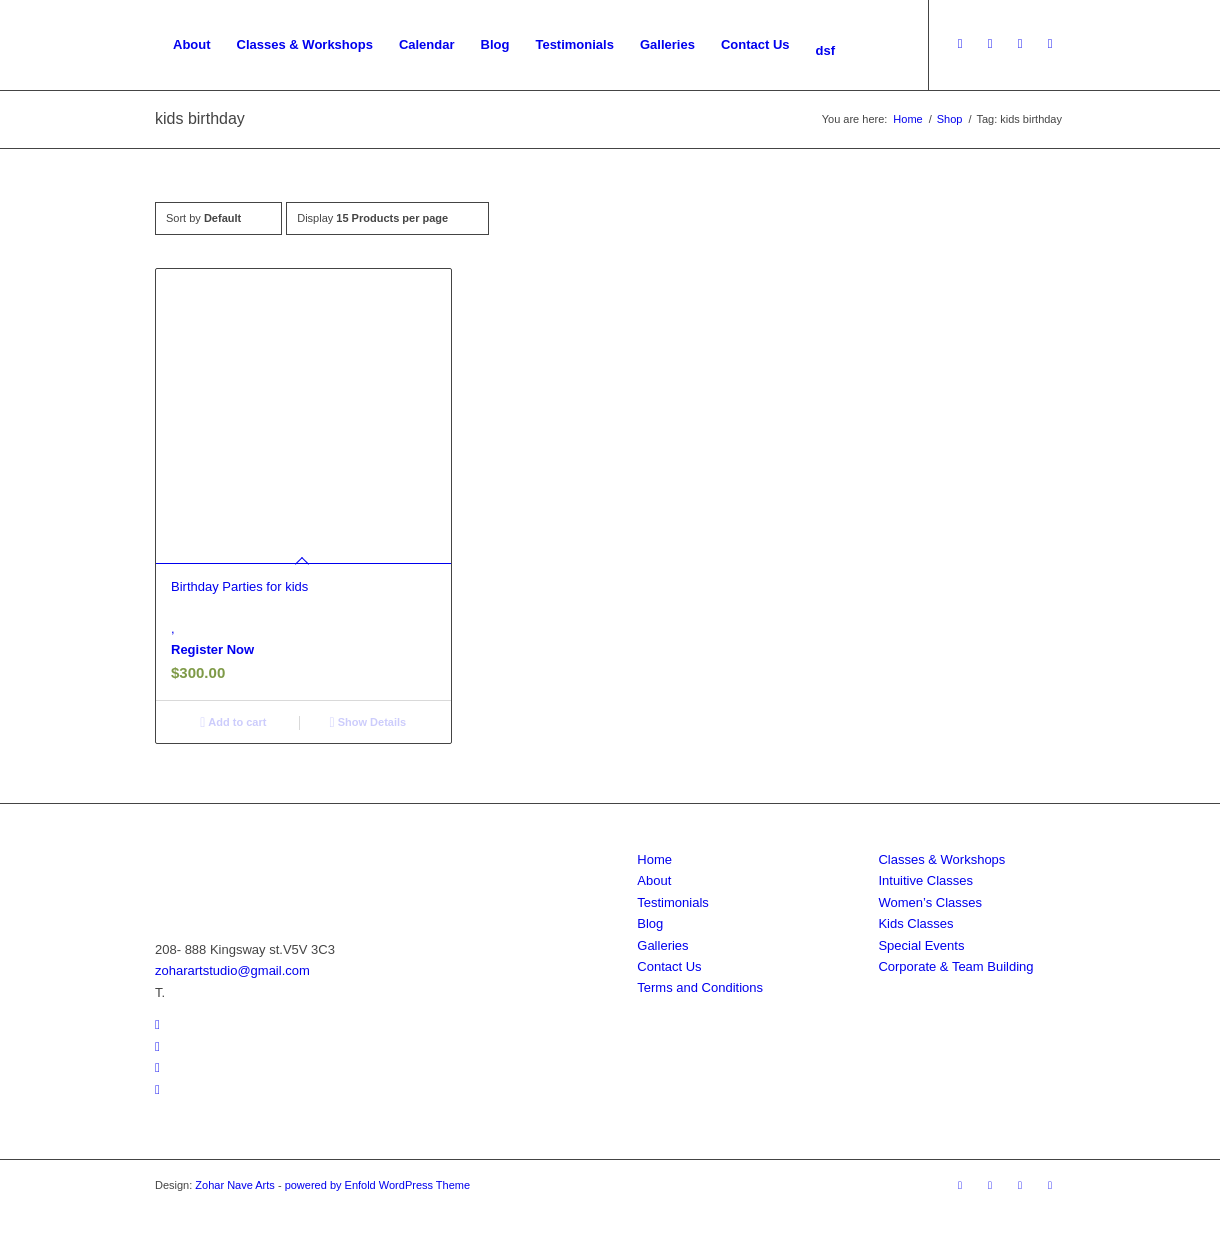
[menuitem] (192, 45)
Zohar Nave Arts (234, 1185)
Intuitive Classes (925, 880)
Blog (650, 923)
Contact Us (669, 966)
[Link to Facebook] (990, 44)
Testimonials (673, 902)
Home (654, 859)
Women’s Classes (930, 902)
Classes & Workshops (941, 859)
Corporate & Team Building (955, 966)
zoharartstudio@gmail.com (232, 970)
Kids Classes (915, 923)
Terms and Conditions (700, 987)
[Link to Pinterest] (1050, 44)
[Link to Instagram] (1020, 44)
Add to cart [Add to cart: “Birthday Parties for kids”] (233, 722)
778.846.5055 (209, 992)
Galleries (662, 945)
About (654, 880)
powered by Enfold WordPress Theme (377, 1185)
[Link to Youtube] (960, 44)
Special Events (921, 945)
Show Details (368, 722)
